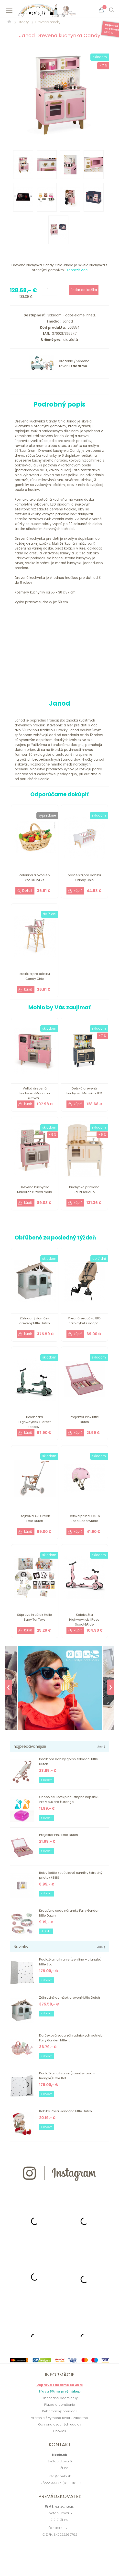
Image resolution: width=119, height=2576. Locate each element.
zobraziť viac (77, 270)
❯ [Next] (110, 1687)
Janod (67, 321)
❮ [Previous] (8, 1687)
